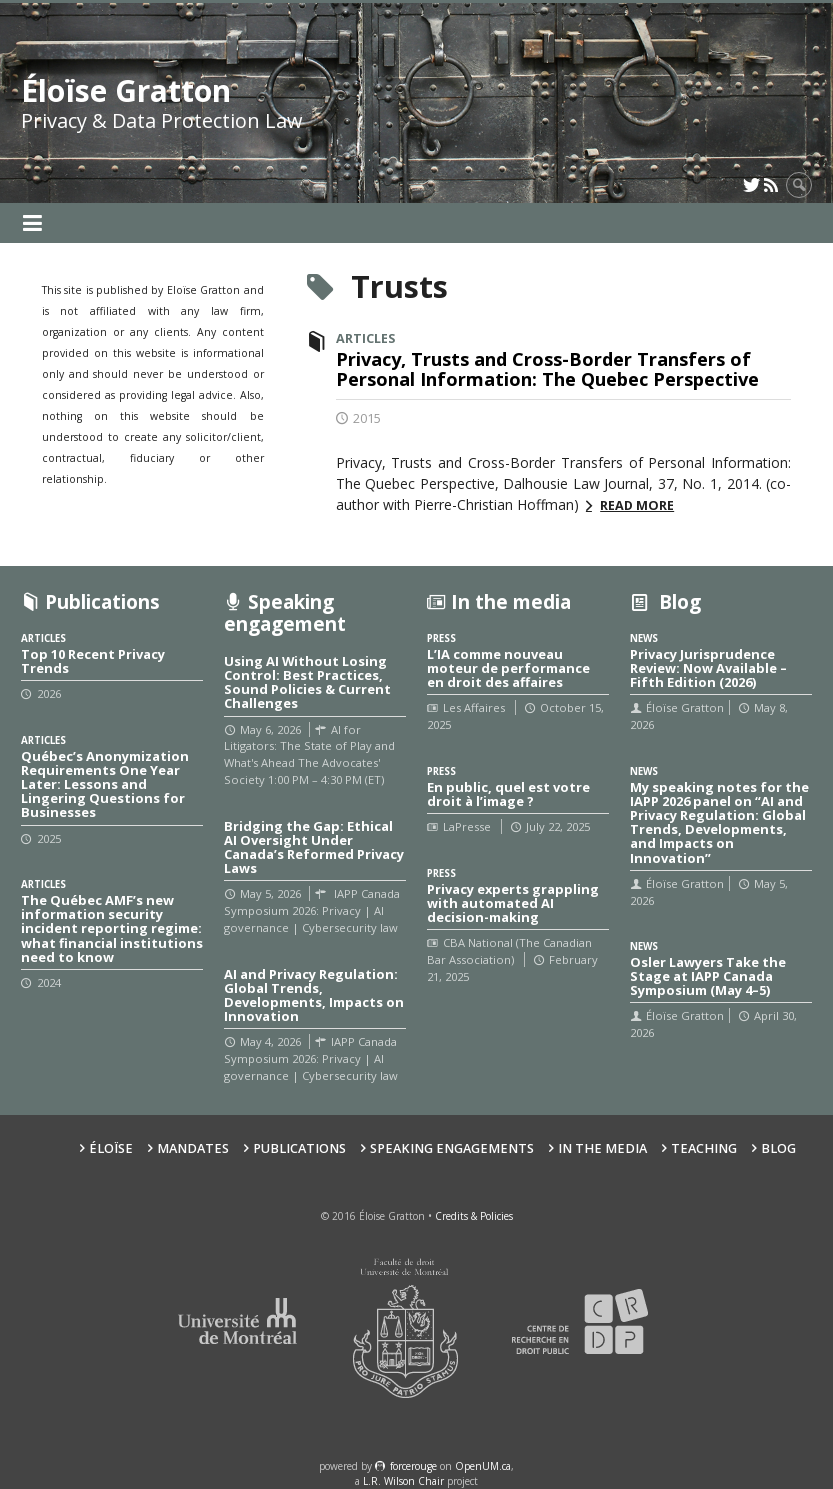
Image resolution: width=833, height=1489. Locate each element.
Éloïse (111, 1148)
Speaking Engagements (452, 1148)
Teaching (704, 1148)
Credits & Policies (474, 1216)
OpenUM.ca (483, 1466)
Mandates (193, 1148)
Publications (299, 1148)
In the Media (602, 1148)
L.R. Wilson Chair (403, 1481)
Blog (778, 1148)
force (413, 1466)
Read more (637, 505)
